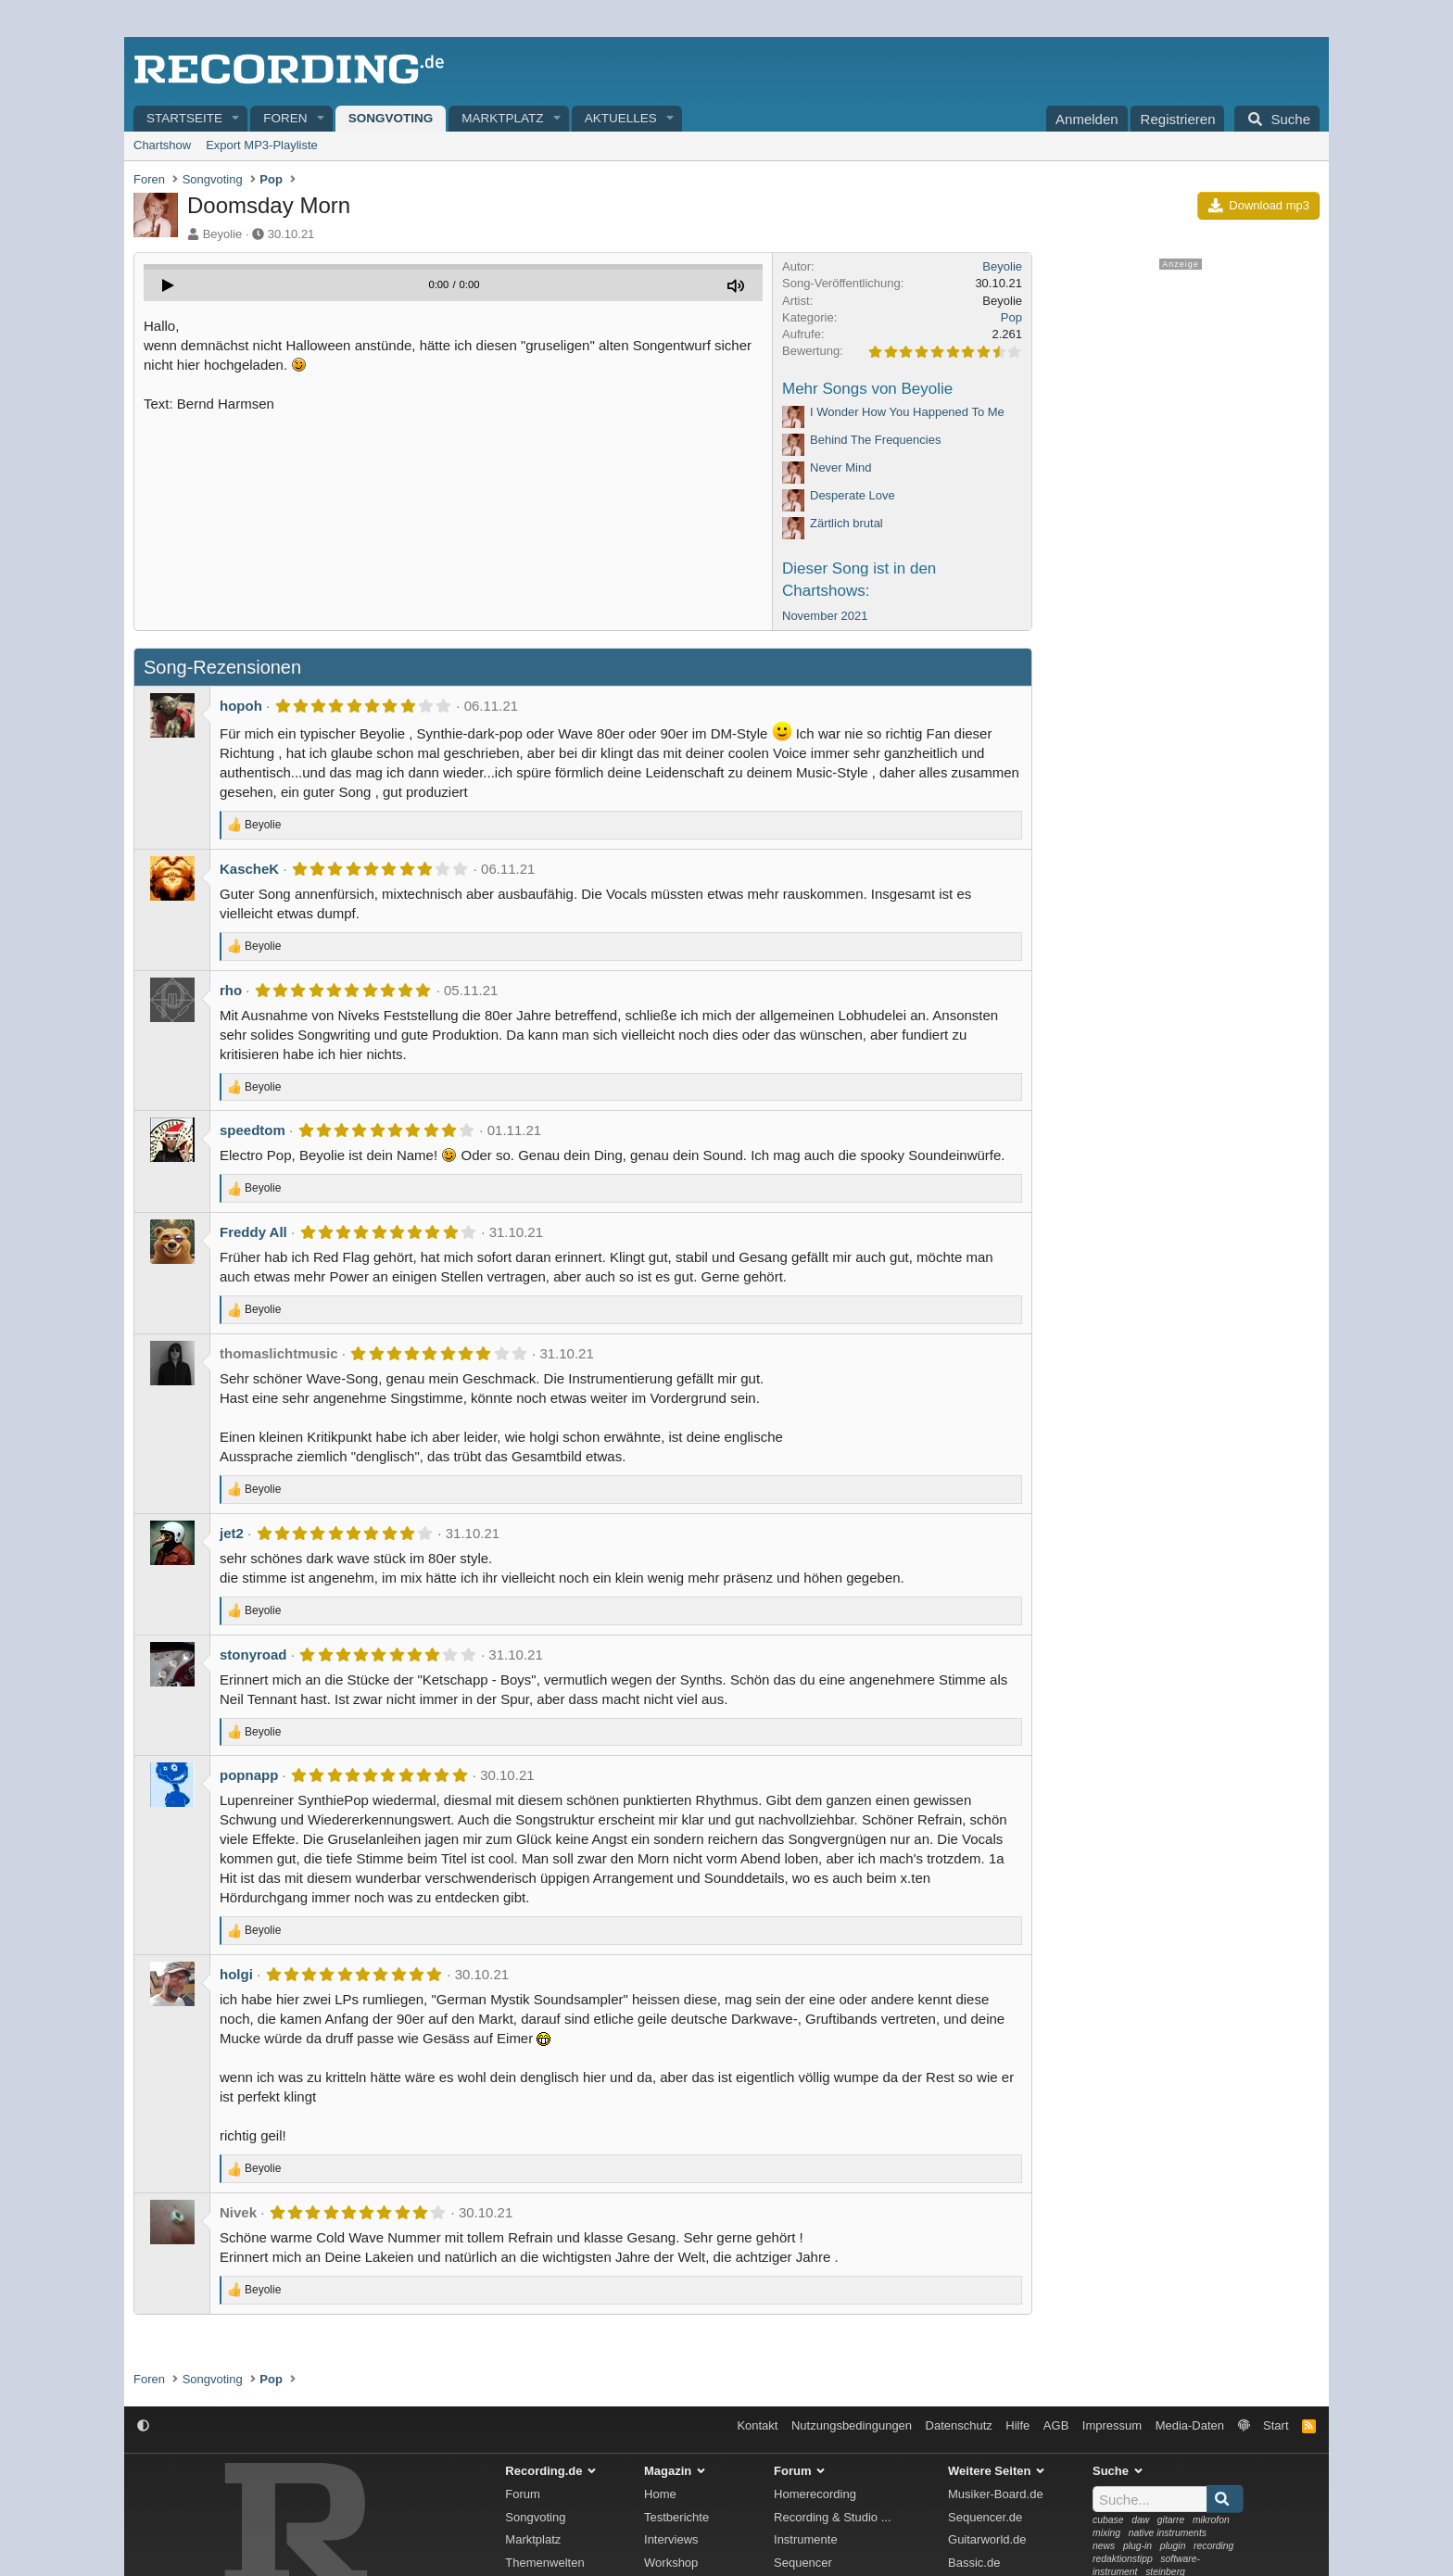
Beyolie (223, 234)
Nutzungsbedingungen (851, 2425)
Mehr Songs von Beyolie (867, 389)
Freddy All (253, 1232)
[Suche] (1277, 119)
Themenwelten (544, 2563)
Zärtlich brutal (846, 523)
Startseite (184, 118)
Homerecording (815, 2494)
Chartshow (162, 145)
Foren (285, 118)
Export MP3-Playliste (262, 145)
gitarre (1170, 2520)
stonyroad (253, 1654)
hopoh (241, 705)
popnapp (249, 1775)
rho (231, 990)
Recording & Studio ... (832, 2517)
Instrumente (806, 2539)
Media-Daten (1190, 2425)
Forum (522, 2494)
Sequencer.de (985, 2517)
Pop (1011, 317)
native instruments (1168, 2533)
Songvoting (391, 118)
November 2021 (825, 616)
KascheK (249, 869)
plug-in (1137, 2546)
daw (1140, 2520)
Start (1275, 2425)
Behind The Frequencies (875, 440)
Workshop (671, 2563)
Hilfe (1017, 2425)
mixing (1106, 2533)
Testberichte (676, 2517)
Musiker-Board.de (995, 2494)
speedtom (252, 1130)
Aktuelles (621, 118)
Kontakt (757, 2425)
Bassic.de (974, 2563)
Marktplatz (502, 118)
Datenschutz (959, 2425)
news (1104, 2546)
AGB (1055, 2425)
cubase (1108, 2520)
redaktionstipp (1123, 2559)
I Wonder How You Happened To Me (907, 412)
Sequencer (803, 2563)
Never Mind (840, 467)
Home (660, 2494)
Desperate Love (852, 495)
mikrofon (1211, 2520)
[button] (236, 119)
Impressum (1112, 2425)
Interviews (671, 2539)
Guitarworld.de (987, 2539)
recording (1213, 2546)
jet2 (232, 1533)
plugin (1173, 2546)
